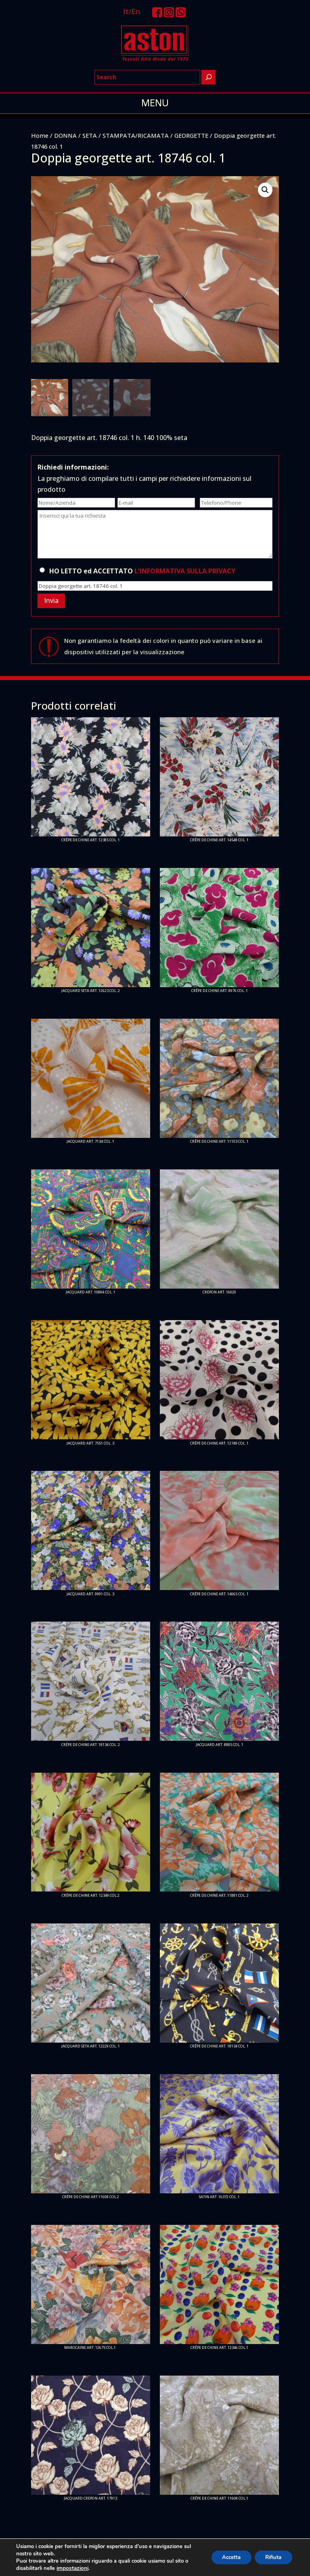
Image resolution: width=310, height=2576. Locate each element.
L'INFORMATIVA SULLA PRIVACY (184, 571)
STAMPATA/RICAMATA (136, 135)
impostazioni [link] (72, 2568)
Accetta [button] (225, 2557)
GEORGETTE (191, 135)
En (135, 11)
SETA (89, 135)
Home (39, 135)
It (126, 11)
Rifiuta (271, 2557)
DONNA (65, 135)
